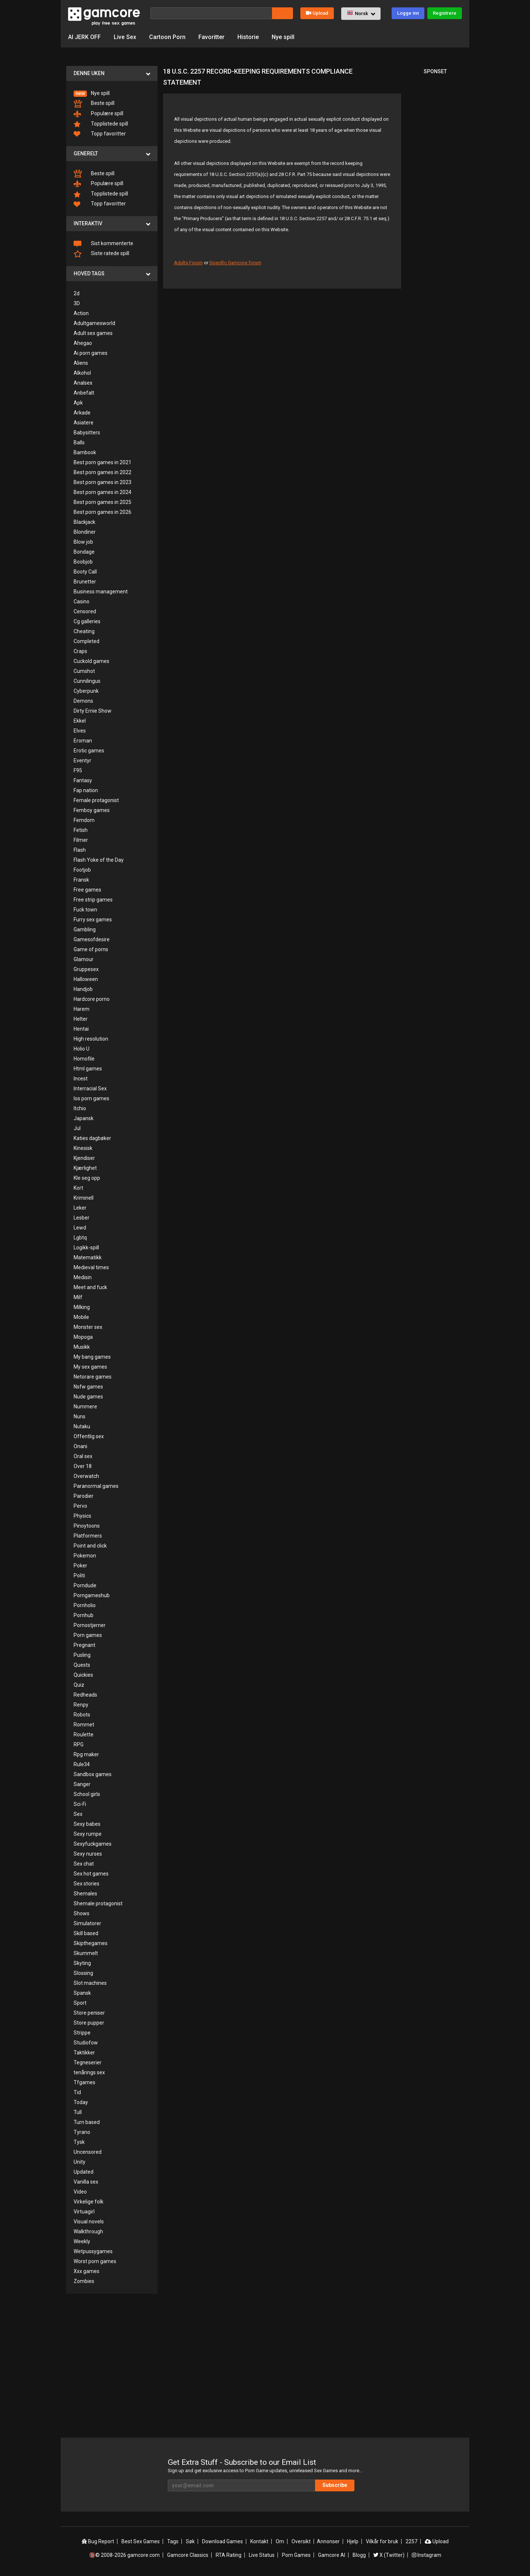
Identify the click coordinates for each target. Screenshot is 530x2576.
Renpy (81, 1705)
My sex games (90, 1367)
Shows (81, 1913)
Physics (82, 1516)
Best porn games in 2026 (102, 512)
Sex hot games (91, 1874)
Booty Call (85, 572)
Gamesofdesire (92, 939)
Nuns (79, 1416)
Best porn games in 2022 (102, 472)
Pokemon (85, 1556)
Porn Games (296, 2555)
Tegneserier (88, 2062)
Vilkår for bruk (382, 2541)
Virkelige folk (88, 2202)
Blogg (359, 2555)
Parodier (83, 1496)
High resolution (91, 1039)
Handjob (83, 989)
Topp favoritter (100, 134)
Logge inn (408, 13)
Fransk (81, 880)
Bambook (85, 452)
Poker (80, 1565)
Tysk (79, 2142)
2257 (411, 2541)
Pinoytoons (87, 1526)
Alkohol (82, 373)
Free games (87, 890)
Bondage (84, 552)
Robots (82, 1715)
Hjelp (352, 2541)
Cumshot (84, 671)
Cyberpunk (86, 691)
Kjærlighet (85, 1168)
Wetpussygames (93, 2251)
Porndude (85, 1585)
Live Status (262, 2555)
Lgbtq (80, 1238)
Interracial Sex (90, 1088)
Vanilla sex (86, 2182)
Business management (101, 591)
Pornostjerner (90, 1625)
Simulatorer (87, 1923)
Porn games (88, 1635)
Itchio (80, 1108)
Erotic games (89, 751)
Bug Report (98, 2541)
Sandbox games (93, 1774)
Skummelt (86, 1953)
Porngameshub (92, 1595)
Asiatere (83, 423)
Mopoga (83, 1337)
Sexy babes (87, 1824)
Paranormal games (96, 1486)
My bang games (92, 1357)
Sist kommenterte (103, 243)
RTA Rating (228, 2555)
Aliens (81, 363)
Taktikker (84, 2052)
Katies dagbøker (92, 1138)
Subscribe (334, 2485)
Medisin (83, 1277)
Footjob (82, 870)
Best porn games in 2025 (102, 502)
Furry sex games (93, 919)
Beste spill (94, 103)
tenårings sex (89, 2072)
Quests (82, 1665)
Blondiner (85, 532)
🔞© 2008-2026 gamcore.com (124, 2555)
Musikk (82, 1347)
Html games (88, 1069)
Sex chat (84, 1864)
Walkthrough (88, 2231)
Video (80, 2192)
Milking (82, 1307)
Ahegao (83, 343)
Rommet (84, 1725)
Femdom (84, 820)
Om (280, 2541)
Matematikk (88, 1257)
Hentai (81, 1029)
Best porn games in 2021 (102, 462)
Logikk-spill (86, 1247)
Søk (190, 2541)
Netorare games (93, 1377)
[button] (361, 13)
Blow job (83, 542)
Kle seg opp (87, 1178)
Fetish (81, 830)
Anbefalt (84, 393)
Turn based (87, 2122)
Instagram (426, 2555)
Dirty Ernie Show (93, 711)
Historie (248, 36)
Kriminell (83, 1198)
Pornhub (83, 1615)
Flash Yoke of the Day (99, 860)
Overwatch (86, 1476)
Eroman (83, 741)
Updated (83, 2172)
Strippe (82, 2033)
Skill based (86, 1933)
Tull (78, 2112)
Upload (317, 13)
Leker (80, 1208)
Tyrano (82, 2132)
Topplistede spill (101, 124)
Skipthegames (90, 1943)
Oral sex (83, 1456)
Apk (78, 403)
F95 (78, 770)
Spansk (82, 1993)
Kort (78, 1188)
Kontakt (259, 2541)
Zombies (84, 2281)
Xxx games (86, 2271)
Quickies (83, 1675)
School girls (87, 1794)
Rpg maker (86, 1754)
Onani (80, 1446)
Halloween (86, 979)
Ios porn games (91, 1098)
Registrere (444, 13)
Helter (81, 1019)
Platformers (88, 1536)
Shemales (85, 1893)
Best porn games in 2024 (102, 492)
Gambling (85, 929)
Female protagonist (96, 800)
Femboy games (92, 810)
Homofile (84, 1059)
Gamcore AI (331, 2555)
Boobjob (83, 562)
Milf (78, 1297)
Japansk (83, 1118)
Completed (86, 641)
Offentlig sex (89, 1436)
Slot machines (90, 1983)
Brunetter (85, 582)
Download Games (222, 2541)
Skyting (82, 1963)
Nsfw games (88, 1387)
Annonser (328, 2541)
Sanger (82, 1784)
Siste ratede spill (101, 254)
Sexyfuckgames (93, 1844)
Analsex (83, 383)
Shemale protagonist (98, 1903)
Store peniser (89, 2013)
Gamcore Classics (187, 2555)
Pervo (80, 1506)
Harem (81, 1009)
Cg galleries (87, 621)
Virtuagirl (84, 2212)
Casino (81, 601)
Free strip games (93, 900)
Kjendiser (84, 1158)
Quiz (79, 1685)
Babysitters (87, 432)
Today (81, 2102)
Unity (79, 2162)
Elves (80, 731)
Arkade (82, 413)
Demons (83, 701)
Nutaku (82, 1426)
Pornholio (85, 1605)
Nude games (88, 1397)
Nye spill (283, 36)
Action (81, 313)
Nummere (85, 1406)
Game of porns (91, 949)
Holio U (81, 1049)
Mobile (81, 1317)
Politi (79, 1575)
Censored (85, 611)
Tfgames (84, 2082)
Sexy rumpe (88, 1834)
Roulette (83, 1734)
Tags (173, 2541)
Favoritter (211, 36)
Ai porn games (90, 353)
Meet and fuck (90, 1287)
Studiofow (86, 2043)
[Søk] (211, 13)
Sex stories (86, 1884)
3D (77, 303)
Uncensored (88, 2152)
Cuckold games (91, 661)
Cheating (84, 631)
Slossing (83, 1973)
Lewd (80, 1228)
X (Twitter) (388, 2555)
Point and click (90, 1546)
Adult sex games (93, 333)
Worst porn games (95, 2261)
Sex (78, 1814)
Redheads (85, 1695)
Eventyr (82, 760)
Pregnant (84, 1645)
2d (77, 293)
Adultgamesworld (94, 323)
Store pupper (89, 2023)
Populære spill (98, 114)
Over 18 (83, 1466)
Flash (80, 850)
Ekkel (80, 721)
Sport (80, 2003)
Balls (79, 442)
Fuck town (85, 910)
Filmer (81, 840)
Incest (81, 1078)
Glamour (83, 959)
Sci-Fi (80, 1804)
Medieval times (91, 1267)
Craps (80, 651)
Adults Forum (188, 262)
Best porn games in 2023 (102, 482)
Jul (77, 1128)
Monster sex (88, 1327)
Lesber (81, 1218)
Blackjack (84, 522)
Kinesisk (83, 1148)
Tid (77, 2092)
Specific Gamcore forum (235, 262)
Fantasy (83, 780)
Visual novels (89, 2221)
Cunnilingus (87, 681)
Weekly (82, 2241)
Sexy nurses (88, 1854)
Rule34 (82, 1764)
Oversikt (301, 2541)
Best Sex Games (140, 2541)
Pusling (82, 1655)
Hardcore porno (92, 999)
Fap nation (86, 790)
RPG (79, 1744)
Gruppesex (86, 969)
